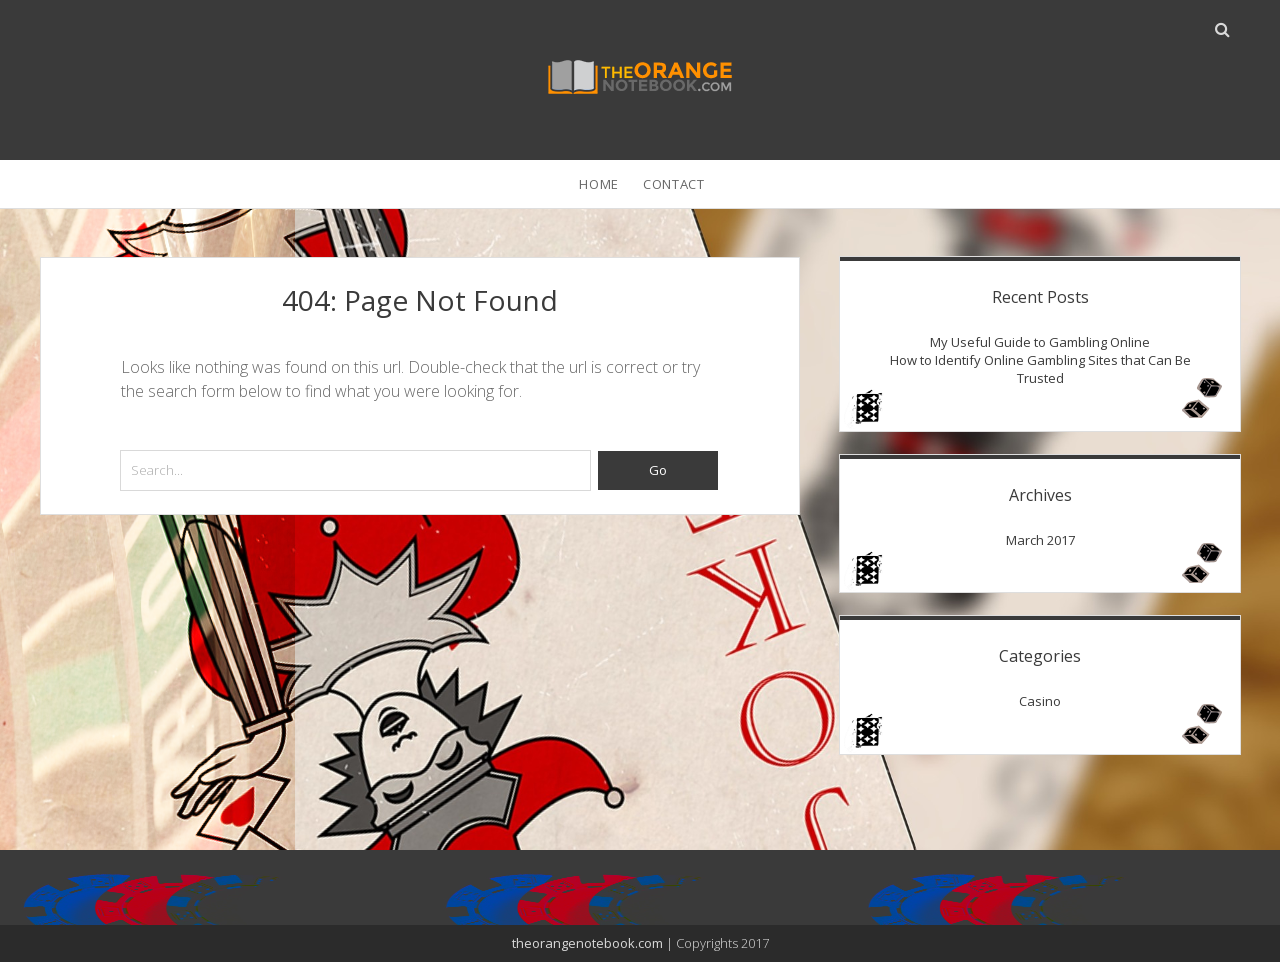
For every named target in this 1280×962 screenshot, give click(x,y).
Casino (1040, 701)
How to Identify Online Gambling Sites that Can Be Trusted (1040, 369)
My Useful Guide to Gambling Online (1040, 342)
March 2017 (1040, 540)
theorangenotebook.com (587, 943)
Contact (674, 184)
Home (599, 184)
